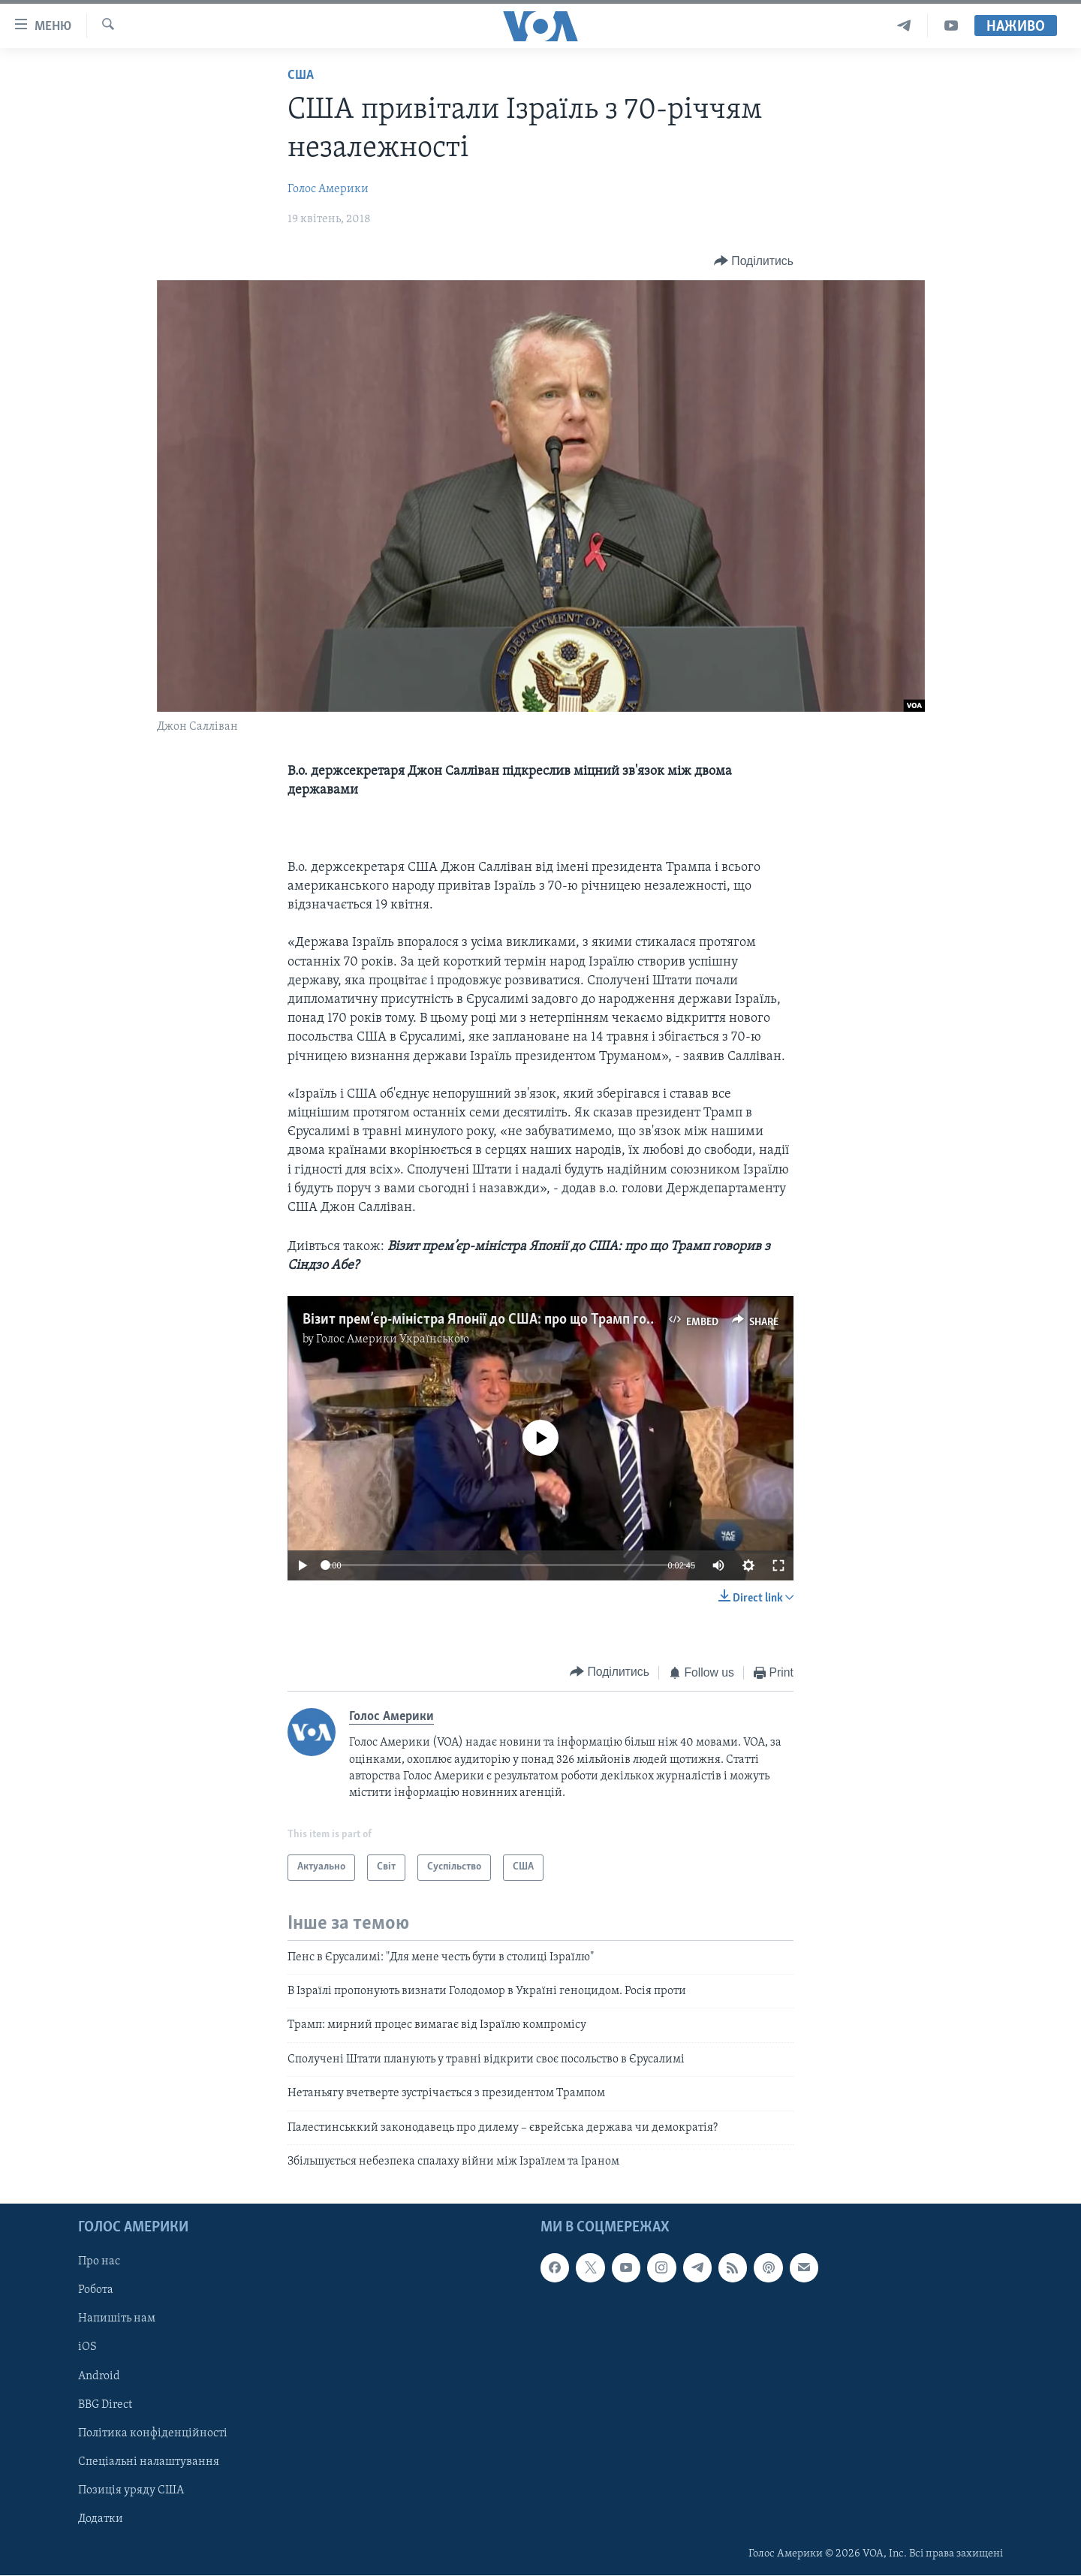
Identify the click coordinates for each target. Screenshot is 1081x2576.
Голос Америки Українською (392, 1339)
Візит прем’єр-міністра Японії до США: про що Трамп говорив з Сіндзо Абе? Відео (555, 1319)
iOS (87, 2348)
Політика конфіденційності (152, 2433)
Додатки (100, 2519)
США (301, 75)
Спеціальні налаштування (148, 2462)
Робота (95, 2291)
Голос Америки (328, 189)
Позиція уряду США (131, 2490)
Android (99, 2376)
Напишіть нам (116, 2319)
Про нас (99, 2262)
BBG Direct (105, 2405)
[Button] (753, 261)
